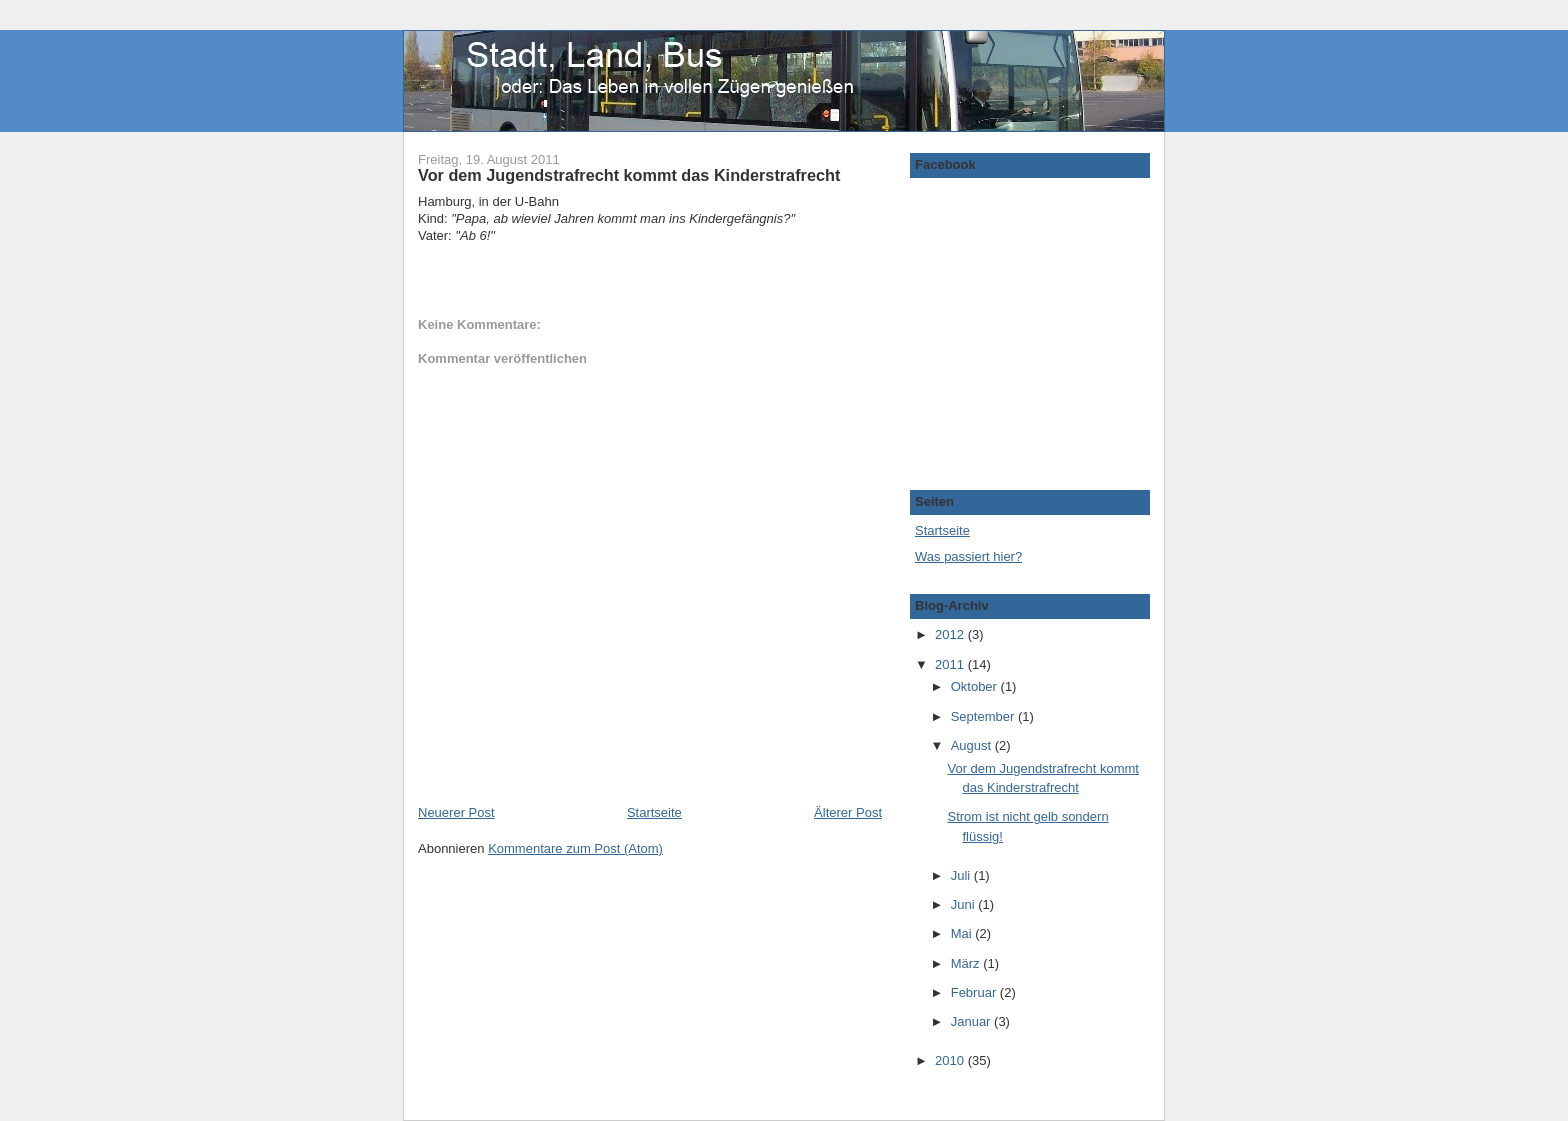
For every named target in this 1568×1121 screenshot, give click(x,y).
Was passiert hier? (968, 556)
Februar (975, 992)
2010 (951, 1060)
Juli (962, 875)
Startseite (654, 812)
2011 (951, 664)
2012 (951, 634)
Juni (964, 904)
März (967, 963)
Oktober (976, 686)
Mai (963, 933)
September (984, 716)
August (973, 745)
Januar (972, 1021)
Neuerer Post (456, 812)
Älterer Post (848, 812)
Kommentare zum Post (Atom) (575, 848)
